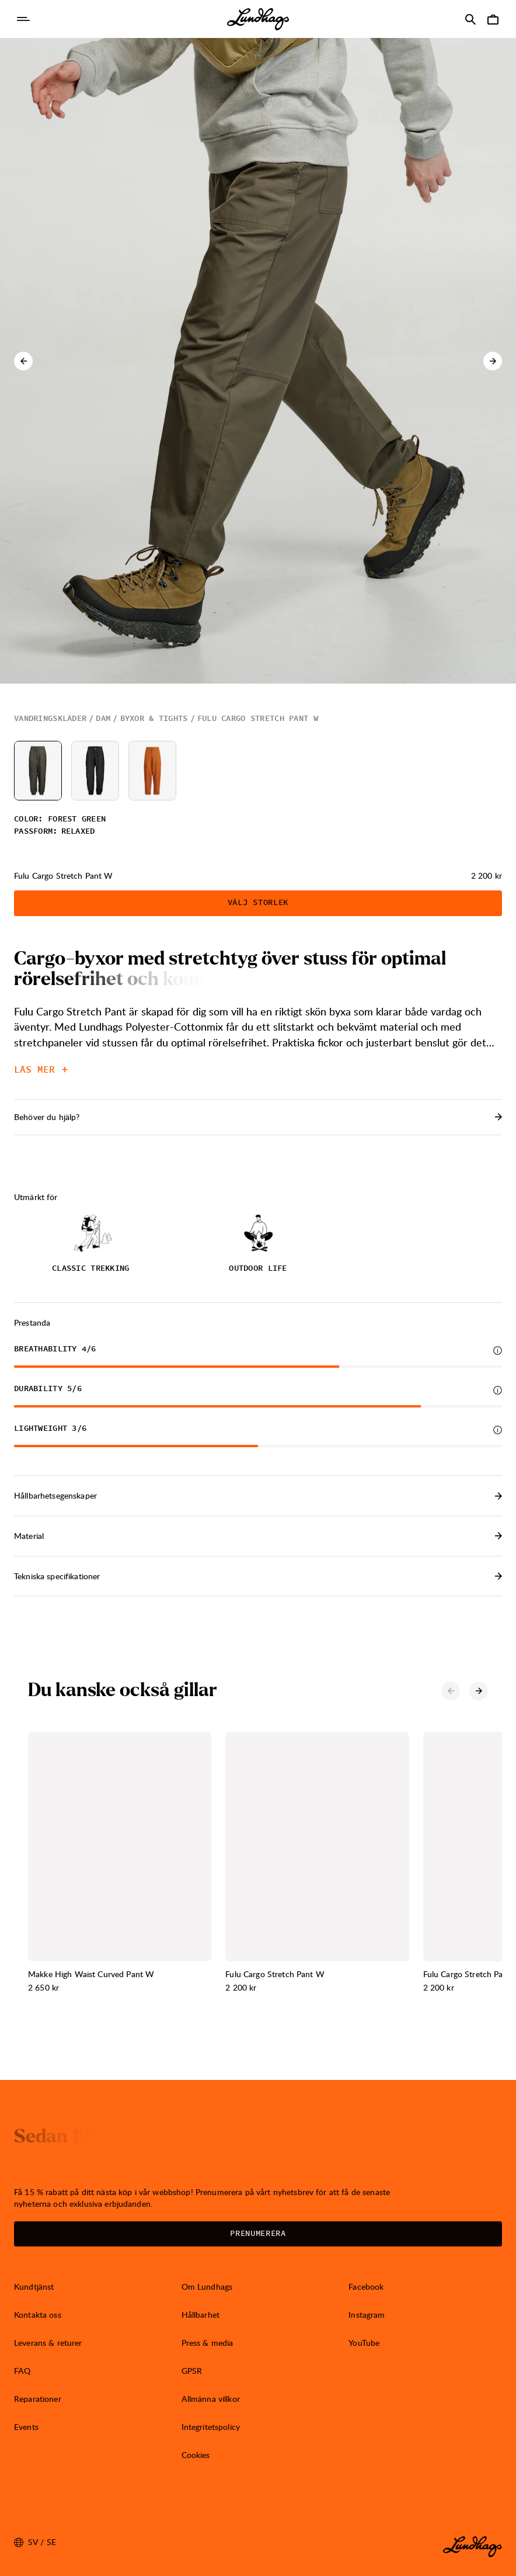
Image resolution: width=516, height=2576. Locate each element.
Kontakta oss (37, 2314)
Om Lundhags (207, 2286)
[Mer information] (497, 1350)
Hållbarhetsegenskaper (258, 1495)
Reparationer (37, 2398)
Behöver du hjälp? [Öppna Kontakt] (258, 1116)
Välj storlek (258, 903)
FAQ (22, 2370)
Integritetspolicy (211, 2426)
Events (26, 2426)
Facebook (365, 2286)
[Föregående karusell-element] (23, 361)
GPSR (192, 2370)
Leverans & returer (48, 2342)
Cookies (196, 2454)
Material (258, 1535)
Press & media (207, 2342)
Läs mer (41, 1069)
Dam (103, 719)
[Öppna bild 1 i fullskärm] (258, 361)
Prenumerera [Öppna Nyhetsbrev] (258, 2234)
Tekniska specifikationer (258, 1576)
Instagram (366, 2314)
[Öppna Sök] (470, 19)
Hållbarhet (200, 2314)
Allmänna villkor (211, 2398)
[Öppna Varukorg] (492, 19)
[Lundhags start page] (258, 19)
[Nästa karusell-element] (492, 361)
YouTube (363, 2342)
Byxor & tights (154, 719)
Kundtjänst (34, 2286)
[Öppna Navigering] (23, 19)
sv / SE (35, 2542)
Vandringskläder (50, 719)
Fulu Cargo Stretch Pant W (257, 719)
